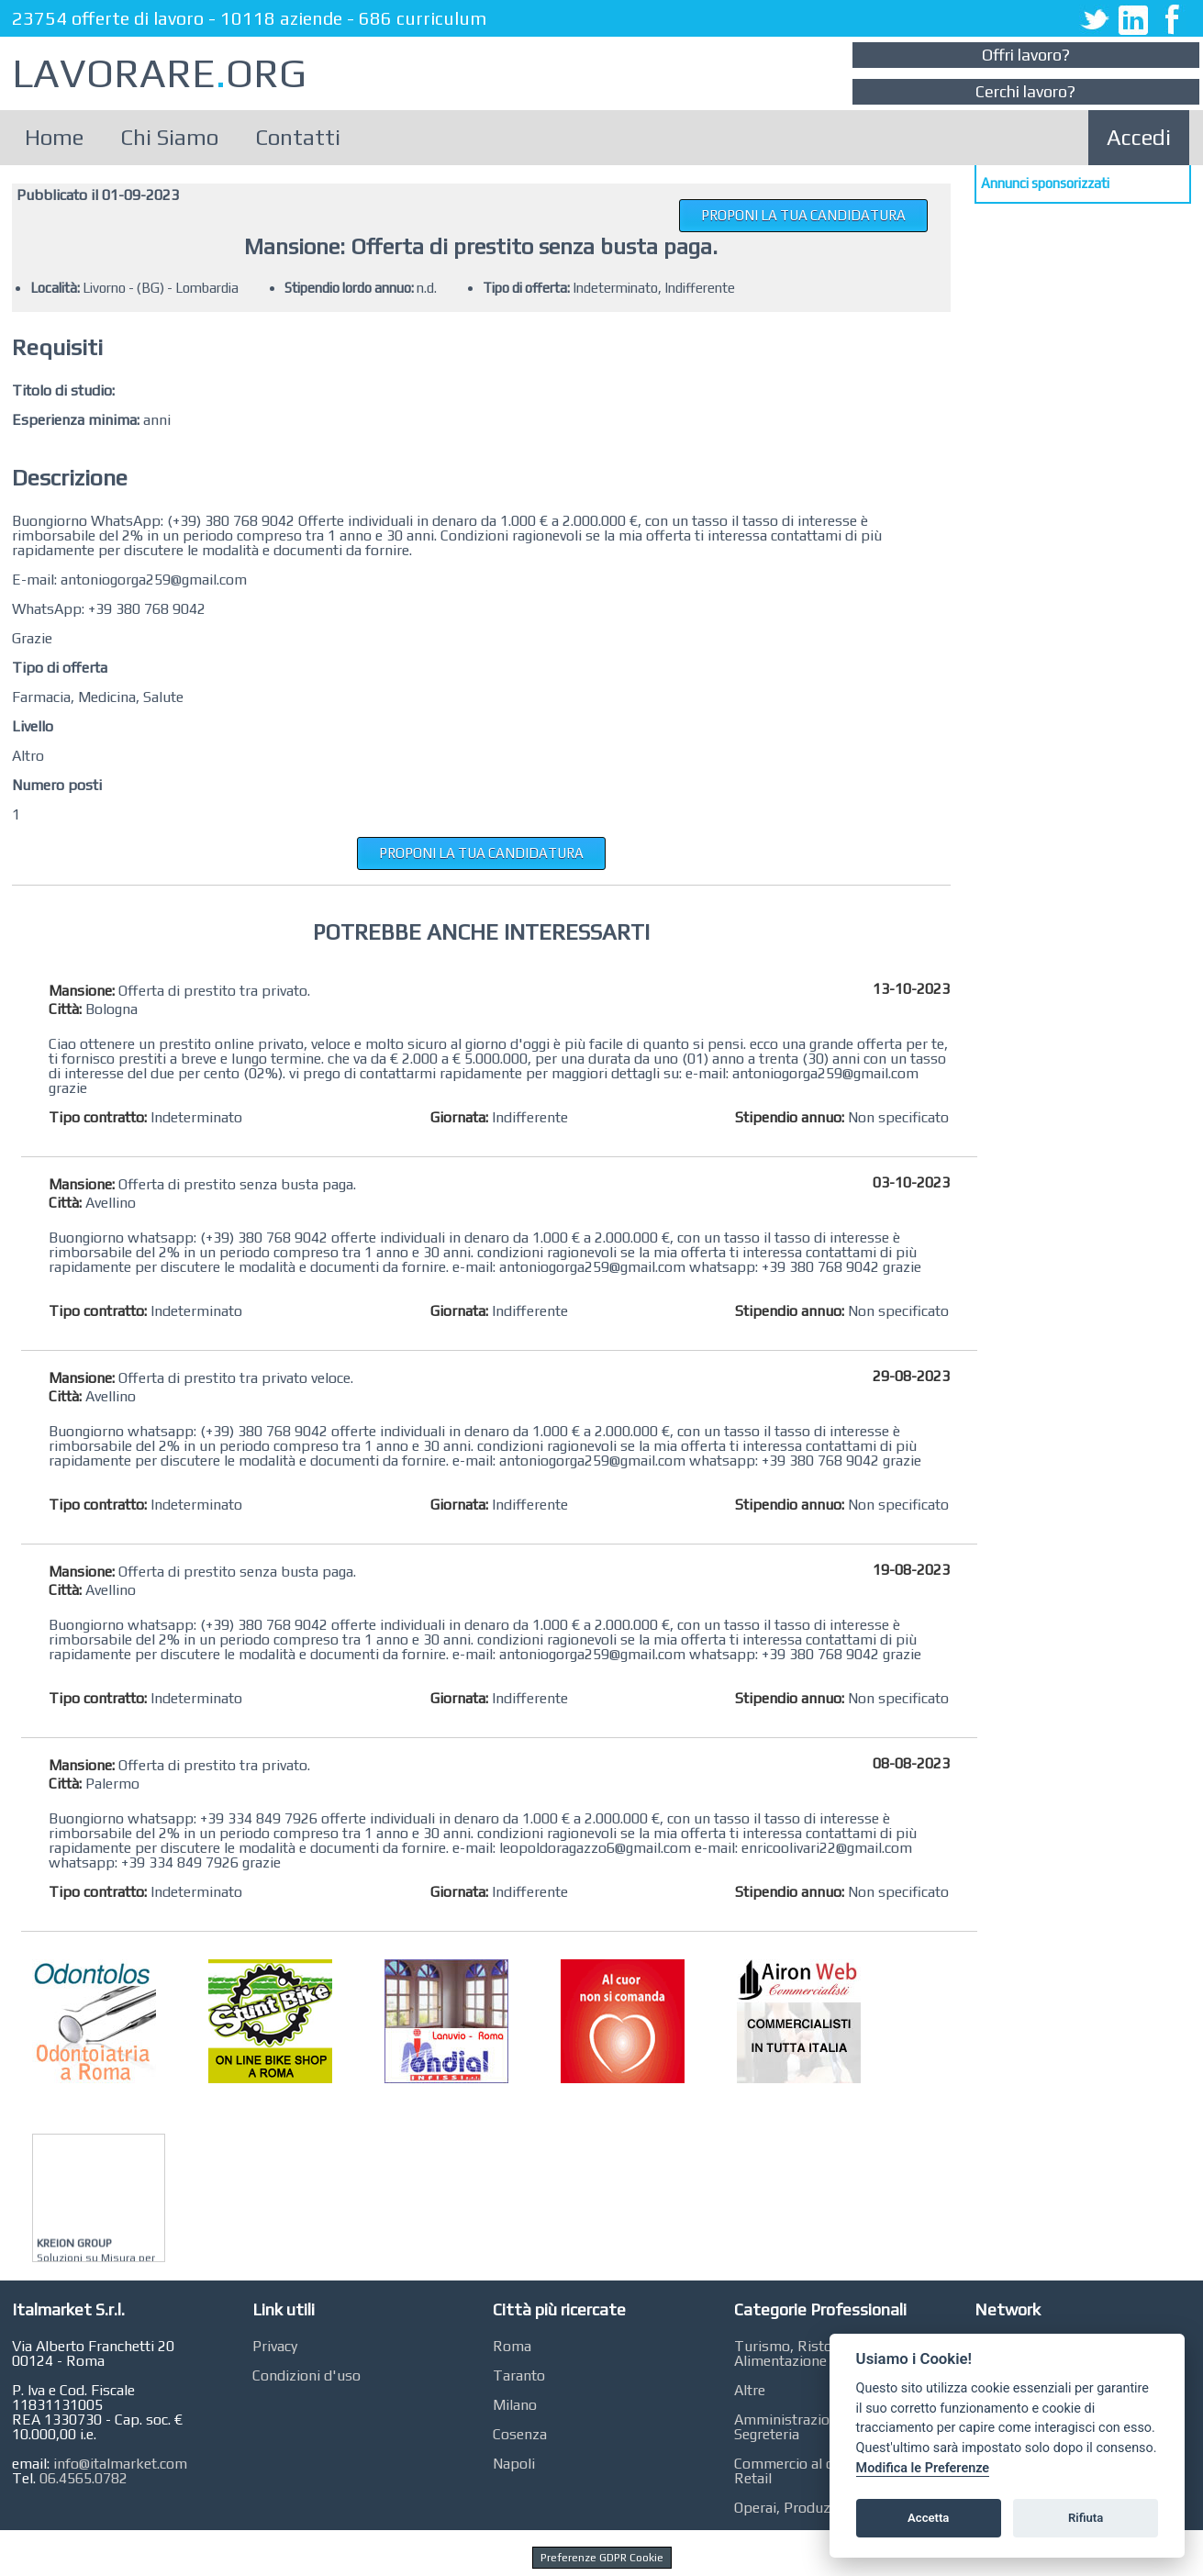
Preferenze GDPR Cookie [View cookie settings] (601, 2557)
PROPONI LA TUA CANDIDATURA (803, 215)
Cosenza (520, 2434)
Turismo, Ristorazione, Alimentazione (809, 2353)
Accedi (1139, 137)
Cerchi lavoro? (1025, 91)
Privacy (274, 2346)
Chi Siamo (169, 137)
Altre (749, 2390)
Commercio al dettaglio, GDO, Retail (828, 2471)
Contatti (297, 137)
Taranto (519, 2375)
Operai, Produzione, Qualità (822, 2507)
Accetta (928, 2518)
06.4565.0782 (83, 2478)
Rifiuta (1085, 2518)
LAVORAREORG (159, 73)
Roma (512, 2346)
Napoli (514, 2463)
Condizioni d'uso (306, 2375)
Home (54, 137)
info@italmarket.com (120, 2463)
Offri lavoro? (1026, 54)
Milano (515, 2405)
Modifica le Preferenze (923, 2468)
